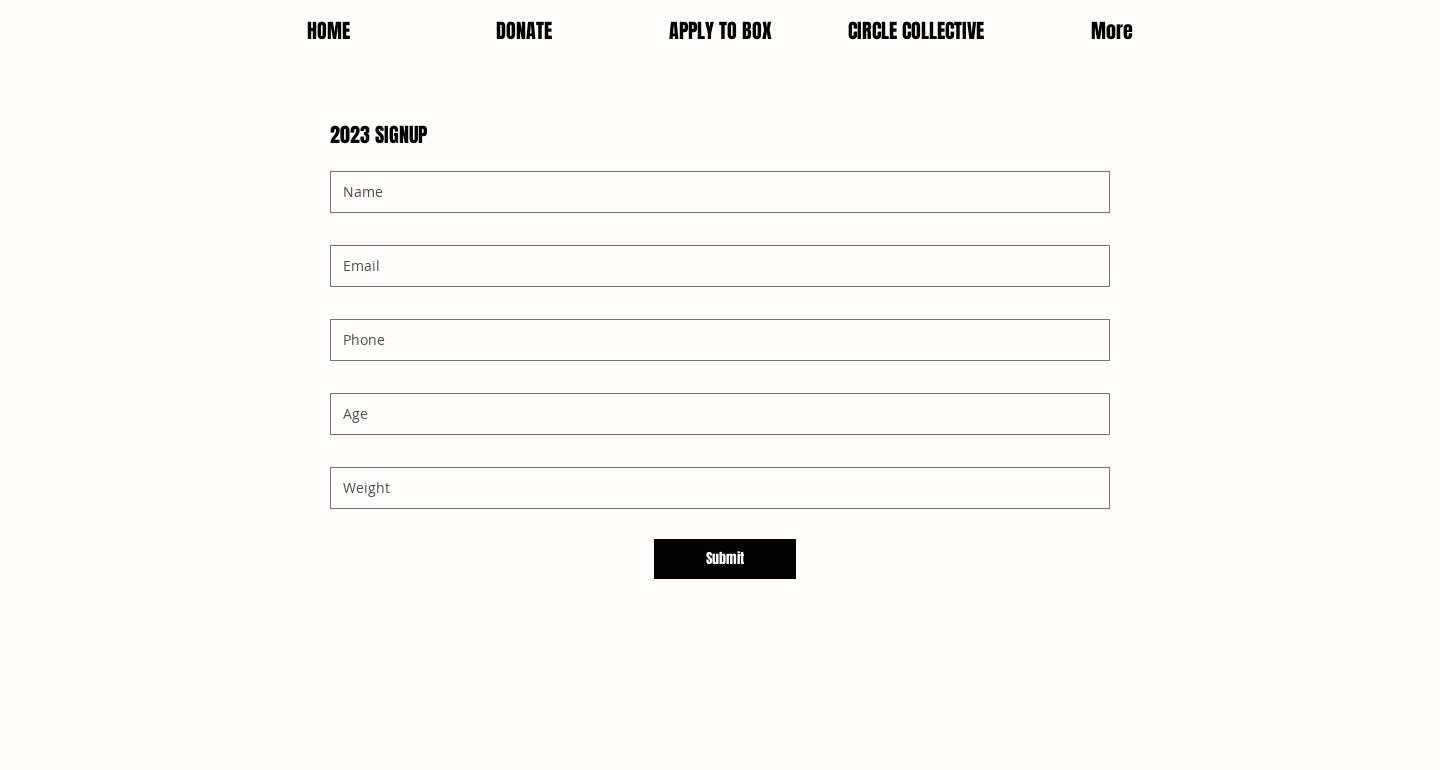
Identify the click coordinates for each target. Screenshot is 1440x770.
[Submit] (725, 559)
